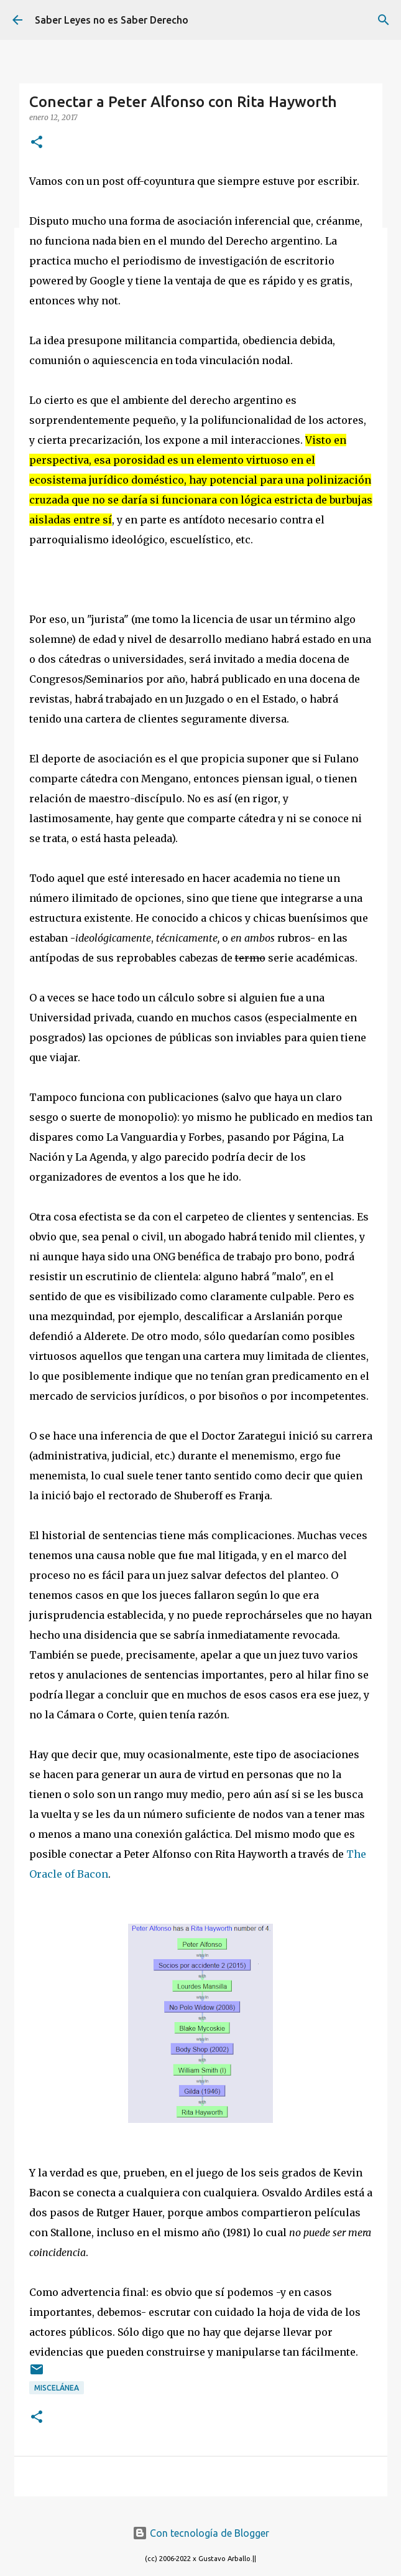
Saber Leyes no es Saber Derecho (111, 20)
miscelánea (56, 2388)
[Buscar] (383, 20)
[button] (36, 142)
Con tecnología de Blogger (200, 2533)
